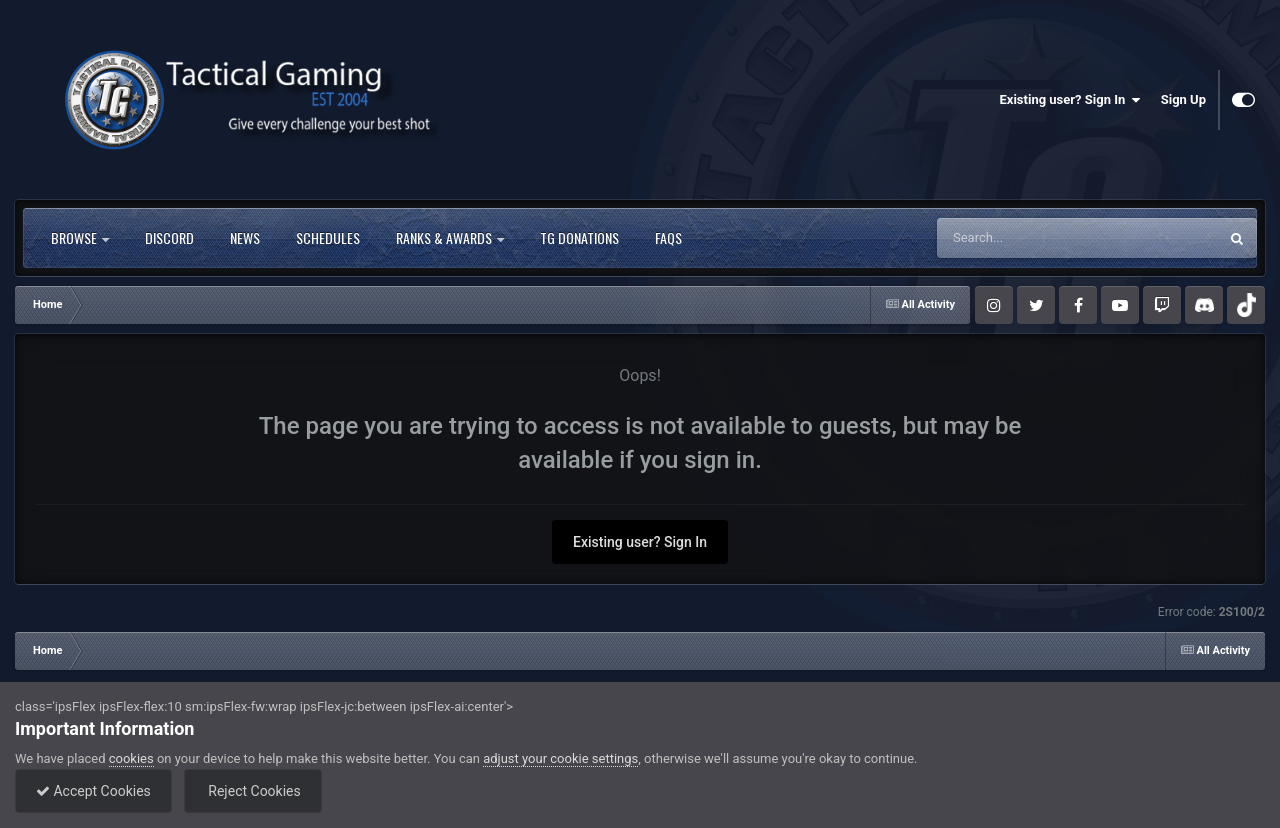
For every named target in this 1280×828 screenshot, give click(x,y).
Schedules (328, 238)
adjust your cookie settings (560, 758)
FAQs (668, 238)
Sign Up (1183, 99)
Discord (169, 238)
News (245, 238)
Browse (80, 238)
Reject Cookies (253, 791)
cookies (131, 758)
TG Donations (579, 238)
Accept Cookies (93, 791)
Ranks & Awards (450, 238)
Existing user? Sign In (1070, 100)
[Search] (1027, 238)
